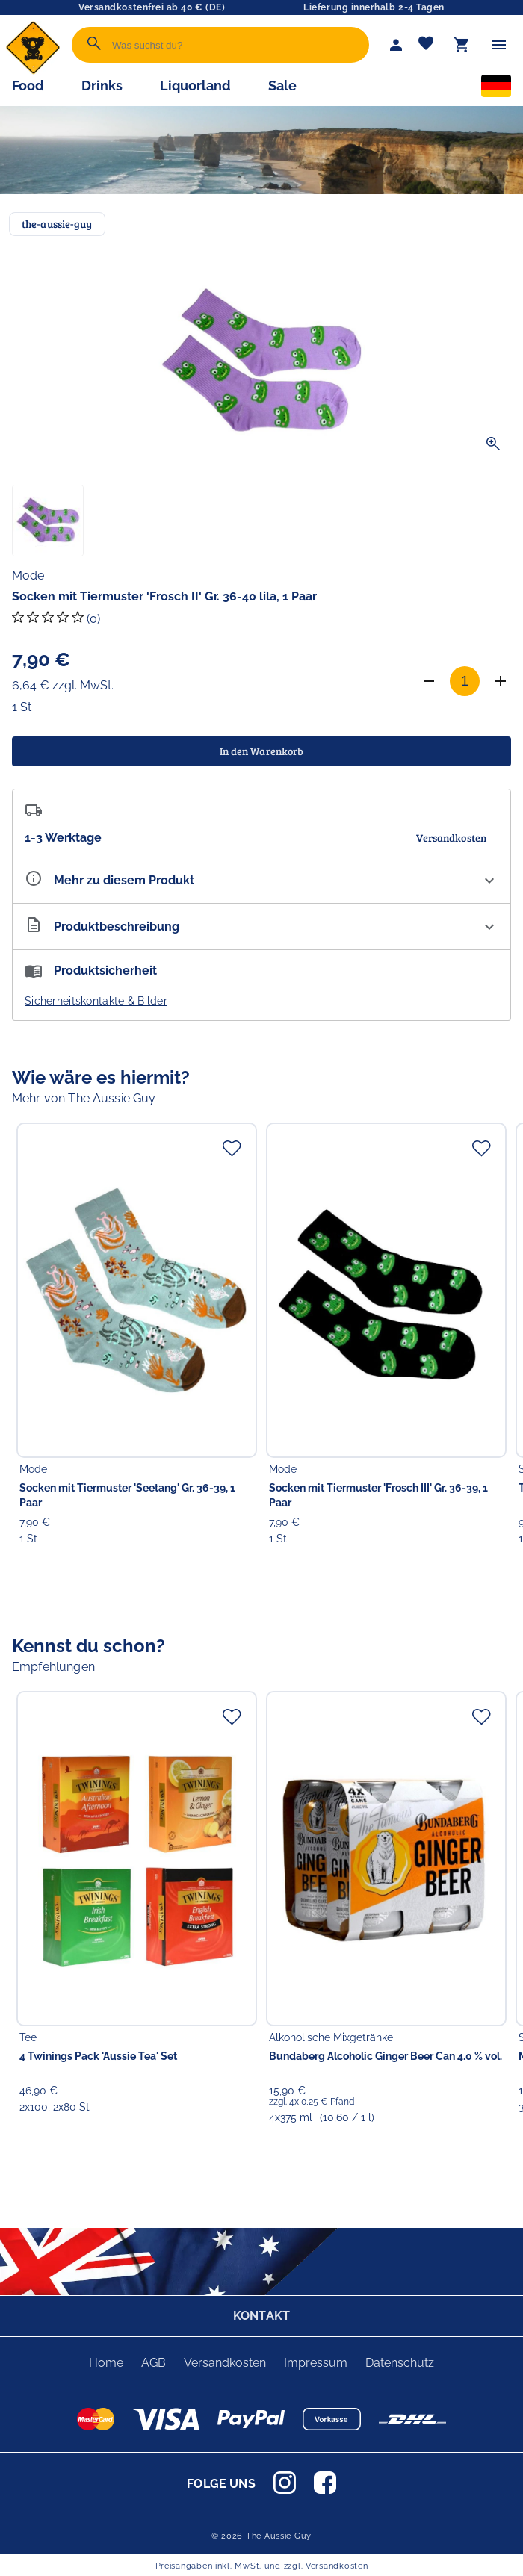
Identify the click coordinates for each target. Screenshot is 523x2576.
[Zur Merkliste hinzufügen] (231, 1148)
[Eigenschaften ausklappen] (261, 880)
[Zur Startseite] (33, 70)
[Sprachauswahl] (496, 89)
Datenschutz (399, 2363)
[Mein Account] (396, 45)
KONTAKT (261, 2316)
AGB (153, 2363)
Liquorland (195, 85)
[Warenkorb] (462, 45)
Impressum (315, 2363)
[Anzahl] (465, 681)
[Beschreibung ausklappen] (261, 926)
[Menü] (499, 45)
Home (106, 2363)
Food (28, 85)
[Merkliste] (426, 44)
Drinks (102, 85)
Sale (282, 85)
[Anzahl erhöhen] (501, 681)
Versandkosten (225, 2363)
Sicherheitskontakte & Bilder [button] (96, 1001)
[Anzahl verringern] (429, 681)
